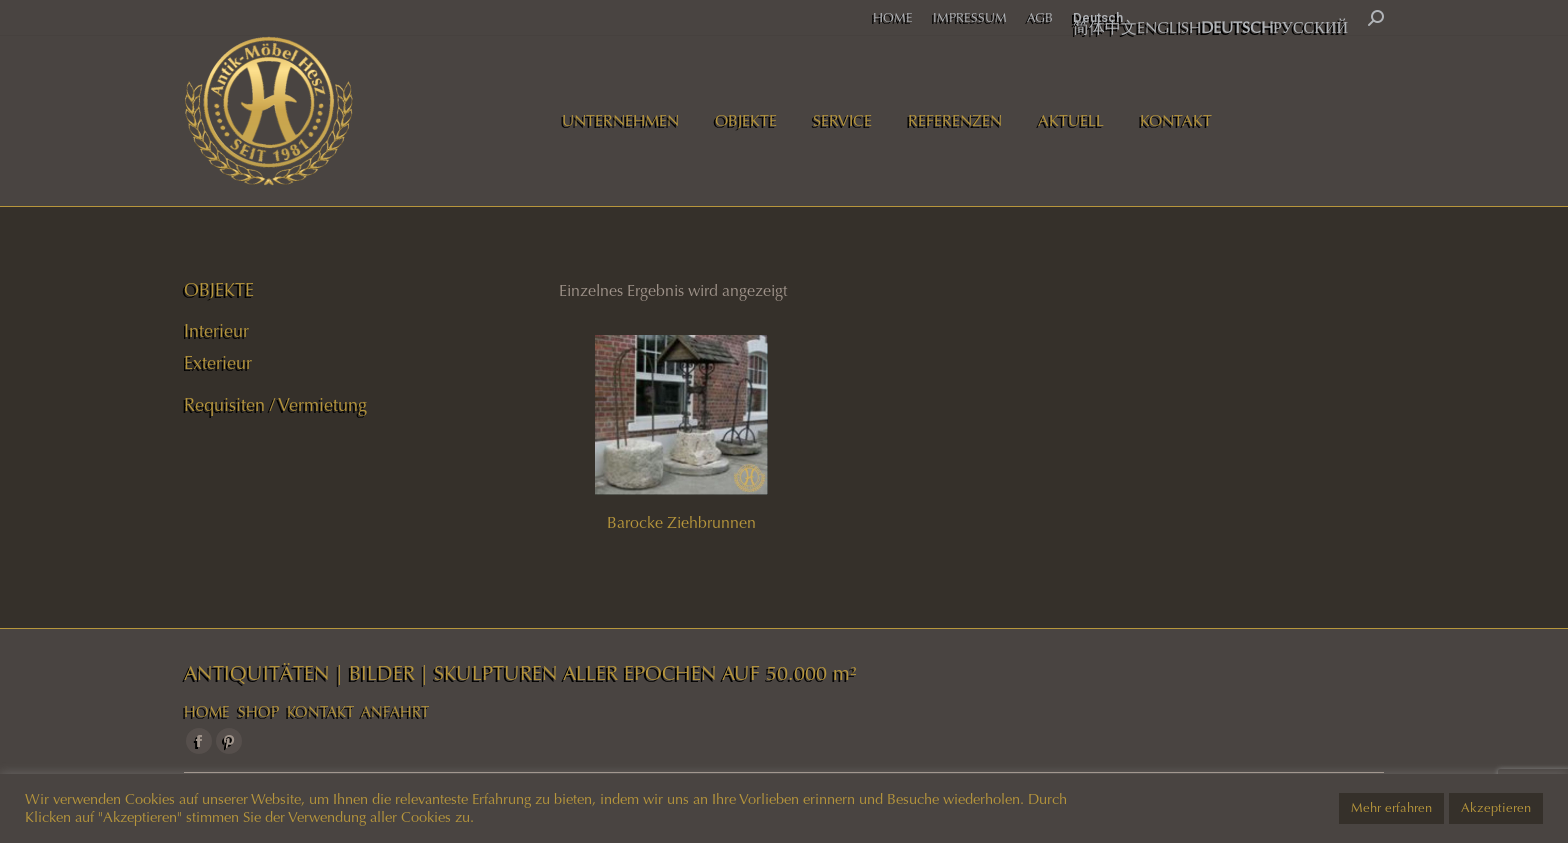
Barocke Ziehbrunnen (681, 522)
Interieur (216, 331)
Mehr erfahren (1391, 808)
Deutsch (1098, 17)
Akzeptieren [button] (1496, 808)
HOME (207, 712)
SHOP (258, 712)
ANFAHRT (395, 712)
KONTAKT (320, 712)
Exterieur (218, 363)
